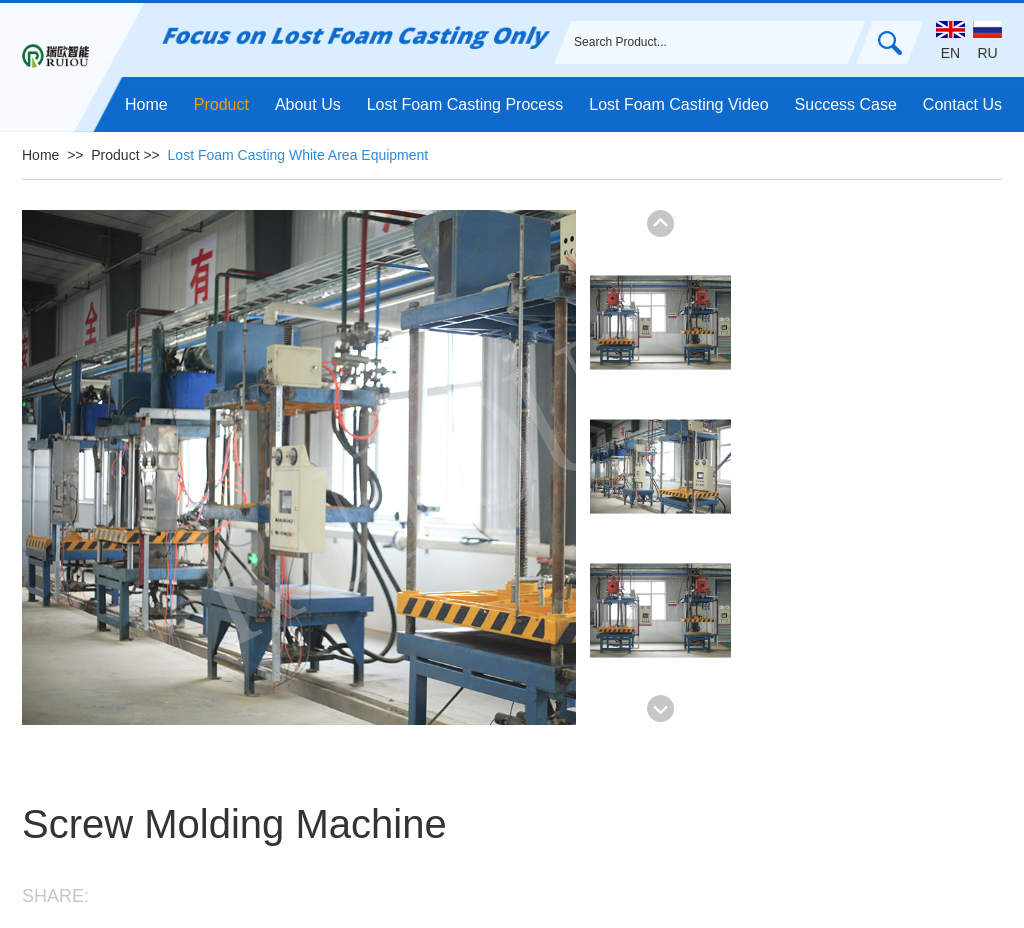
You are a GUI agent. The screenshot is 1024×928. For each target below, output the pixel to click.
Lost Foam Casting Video (678, 104)
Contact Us (962, 104)
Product (221, 104)
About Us (308, 104)
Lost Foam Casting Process (465, 104)
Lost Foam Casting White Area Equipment (298, 155)
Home (146, 104)
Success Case (846, 104)
